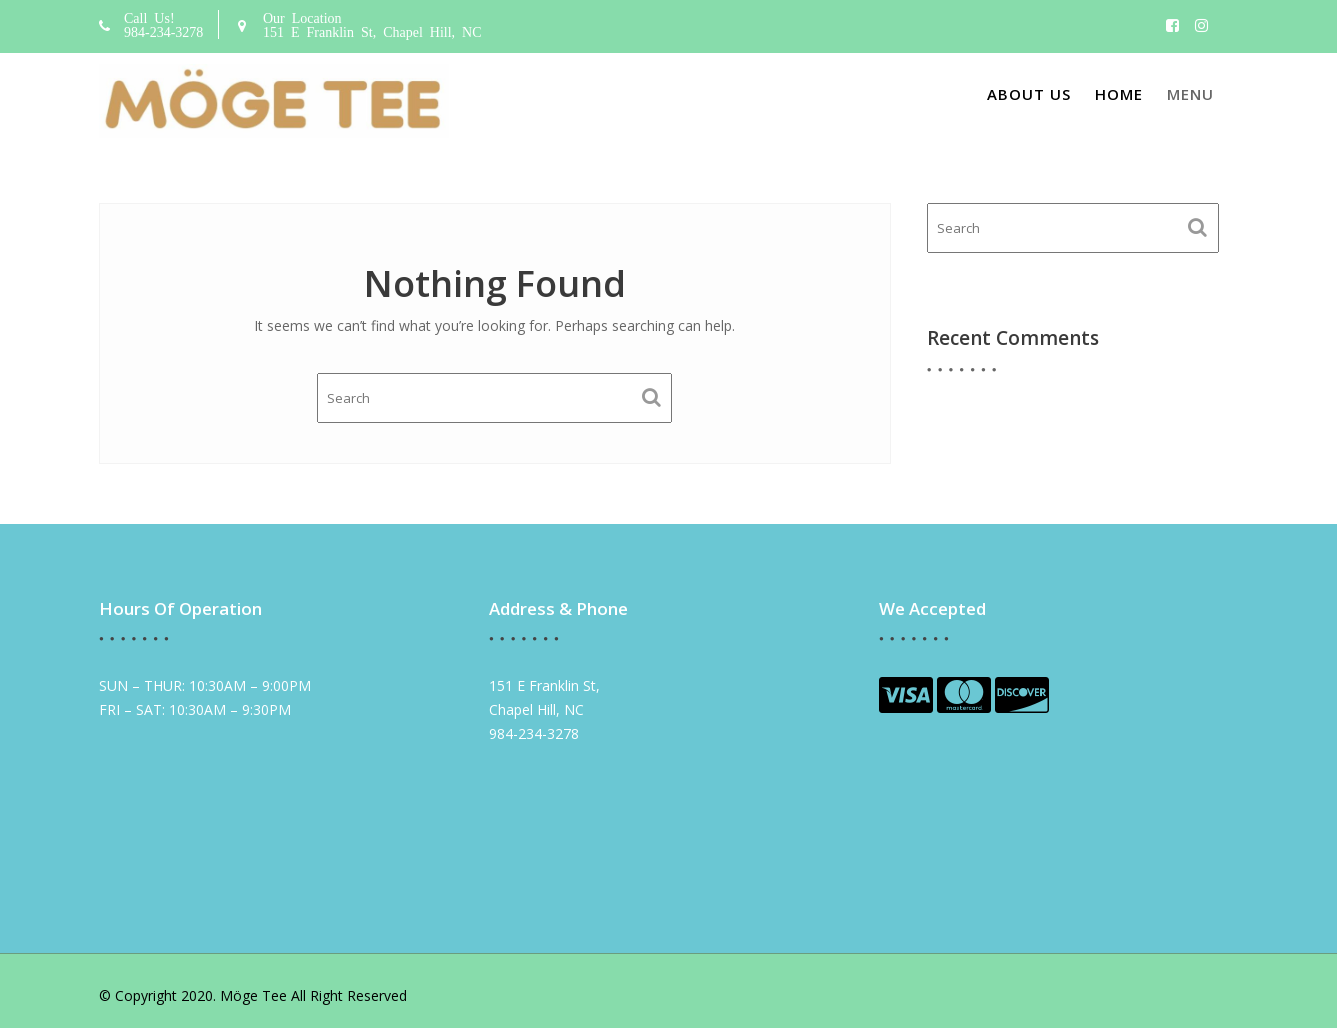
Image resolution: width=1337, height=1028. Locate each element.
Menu (1190, 94)
